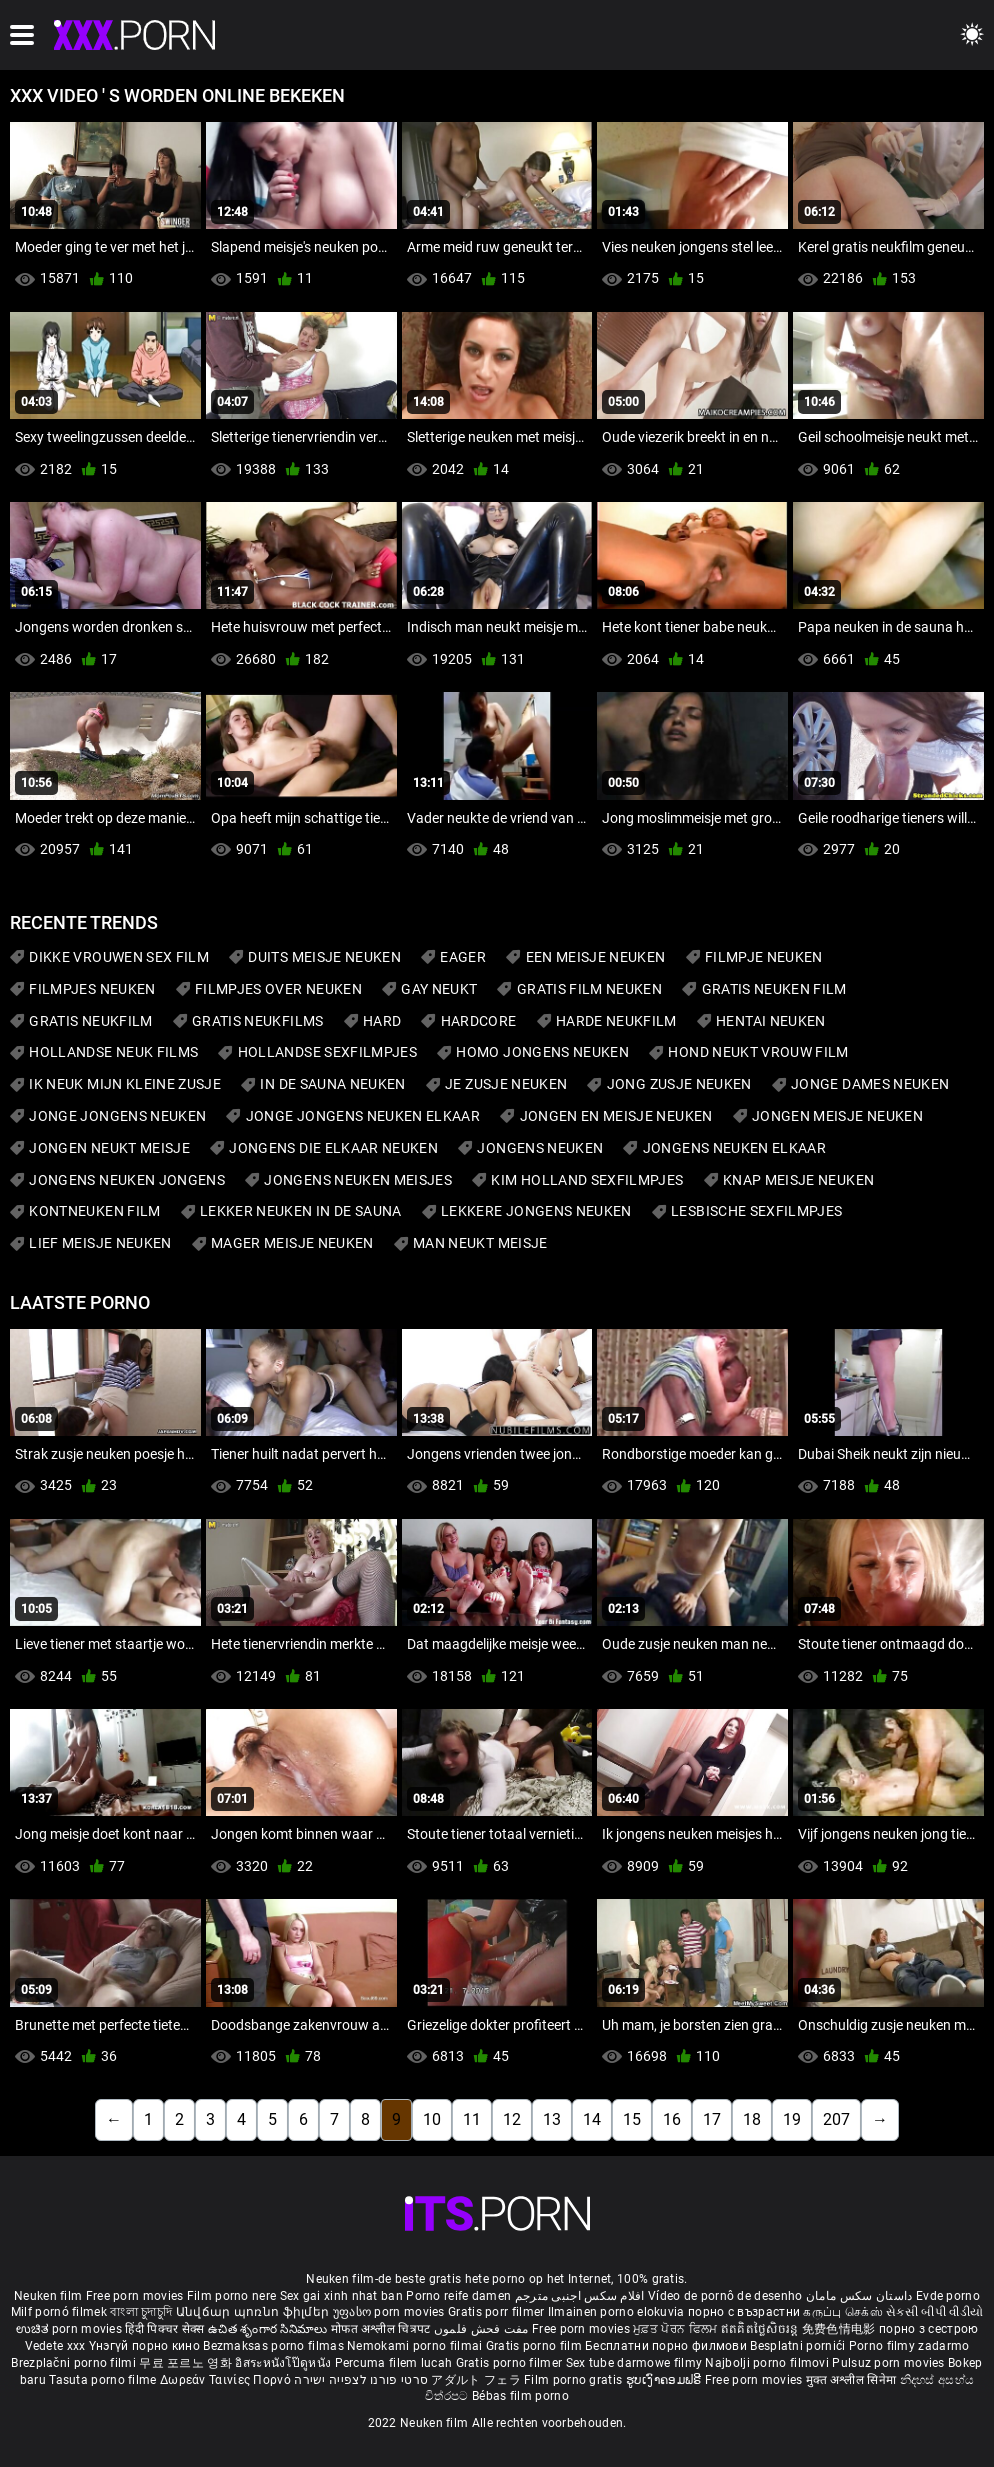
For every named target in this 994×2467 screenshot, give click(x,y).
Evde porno (948, 2296)
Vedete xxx (55, 2346)
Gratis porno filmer (511, 2363)
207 (836, 2119)
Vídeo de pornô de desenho (725, 2296)
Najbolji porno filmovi (767, 2363)
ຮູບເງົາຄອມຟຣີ (665, 2380)
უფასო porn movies (390, 2312)
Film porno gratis (574, 2380)
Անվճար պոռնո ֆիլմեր (254, 2312)
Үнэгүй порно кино (146, 2346)
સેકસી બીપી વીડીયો (934, 2312)
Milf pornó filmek (59, 2312)
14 (592, 2119)
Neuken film (48, 2296)
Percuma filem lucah (395, 2363)
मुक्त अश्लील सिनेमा (853, 2380)
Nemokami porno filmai (416, 2346)
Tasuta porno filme (104, 2380)
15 (632, 2119)
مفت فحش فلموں (483, 2329)
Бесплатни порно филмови (667, 2346)
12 (512, 2119)
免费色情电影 (840, 2329)
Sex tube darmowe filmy (634, 2363)
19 (792, 2119)
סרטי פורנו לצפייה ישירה (361, 2380)
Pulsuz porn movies (890, 2363)
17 (712, 2119)
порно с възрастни (744, 2312)
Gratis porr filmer (498, 2312)
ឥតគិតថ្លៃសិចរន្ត (761, 2329)
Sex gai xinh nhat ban (341, 2296)
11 (472, 2119)
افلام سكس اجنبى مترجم (580, 2296)
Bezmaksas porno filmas (275, 2346)
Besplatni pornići (799, 2346)
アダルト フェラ (475, 2380)
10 (432, 2119)
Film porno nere (232, 2296)
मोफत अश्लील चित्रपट (382, 2329)
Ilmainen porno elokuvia (618, 2312)
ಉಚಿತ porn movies (71, 2329)
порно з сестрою (929, 2329)
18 (752, 2119)
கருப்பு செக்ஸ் (842, 2312)
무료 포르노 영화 (187, 2363)
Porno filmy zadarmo (909, 2346)
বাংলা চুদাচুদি (141, 2312)
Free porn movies (136, 2296)
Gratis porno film (535, 2346)
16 (672, 2119)
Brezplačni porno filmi (75, 2363)
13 (552, 2119)
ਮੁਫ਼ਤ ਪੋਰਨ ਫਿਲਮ (677, 2329)
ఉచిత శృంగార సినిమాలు (269, 2329)
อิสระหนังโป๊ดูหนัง (284, 2363)
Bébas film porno (520, 2396)
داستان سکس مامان (859, 2296)
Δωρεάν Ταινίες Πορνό (227, 2380)
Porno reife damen (458, 2296)
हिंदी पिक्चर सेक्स (164, 2329)
